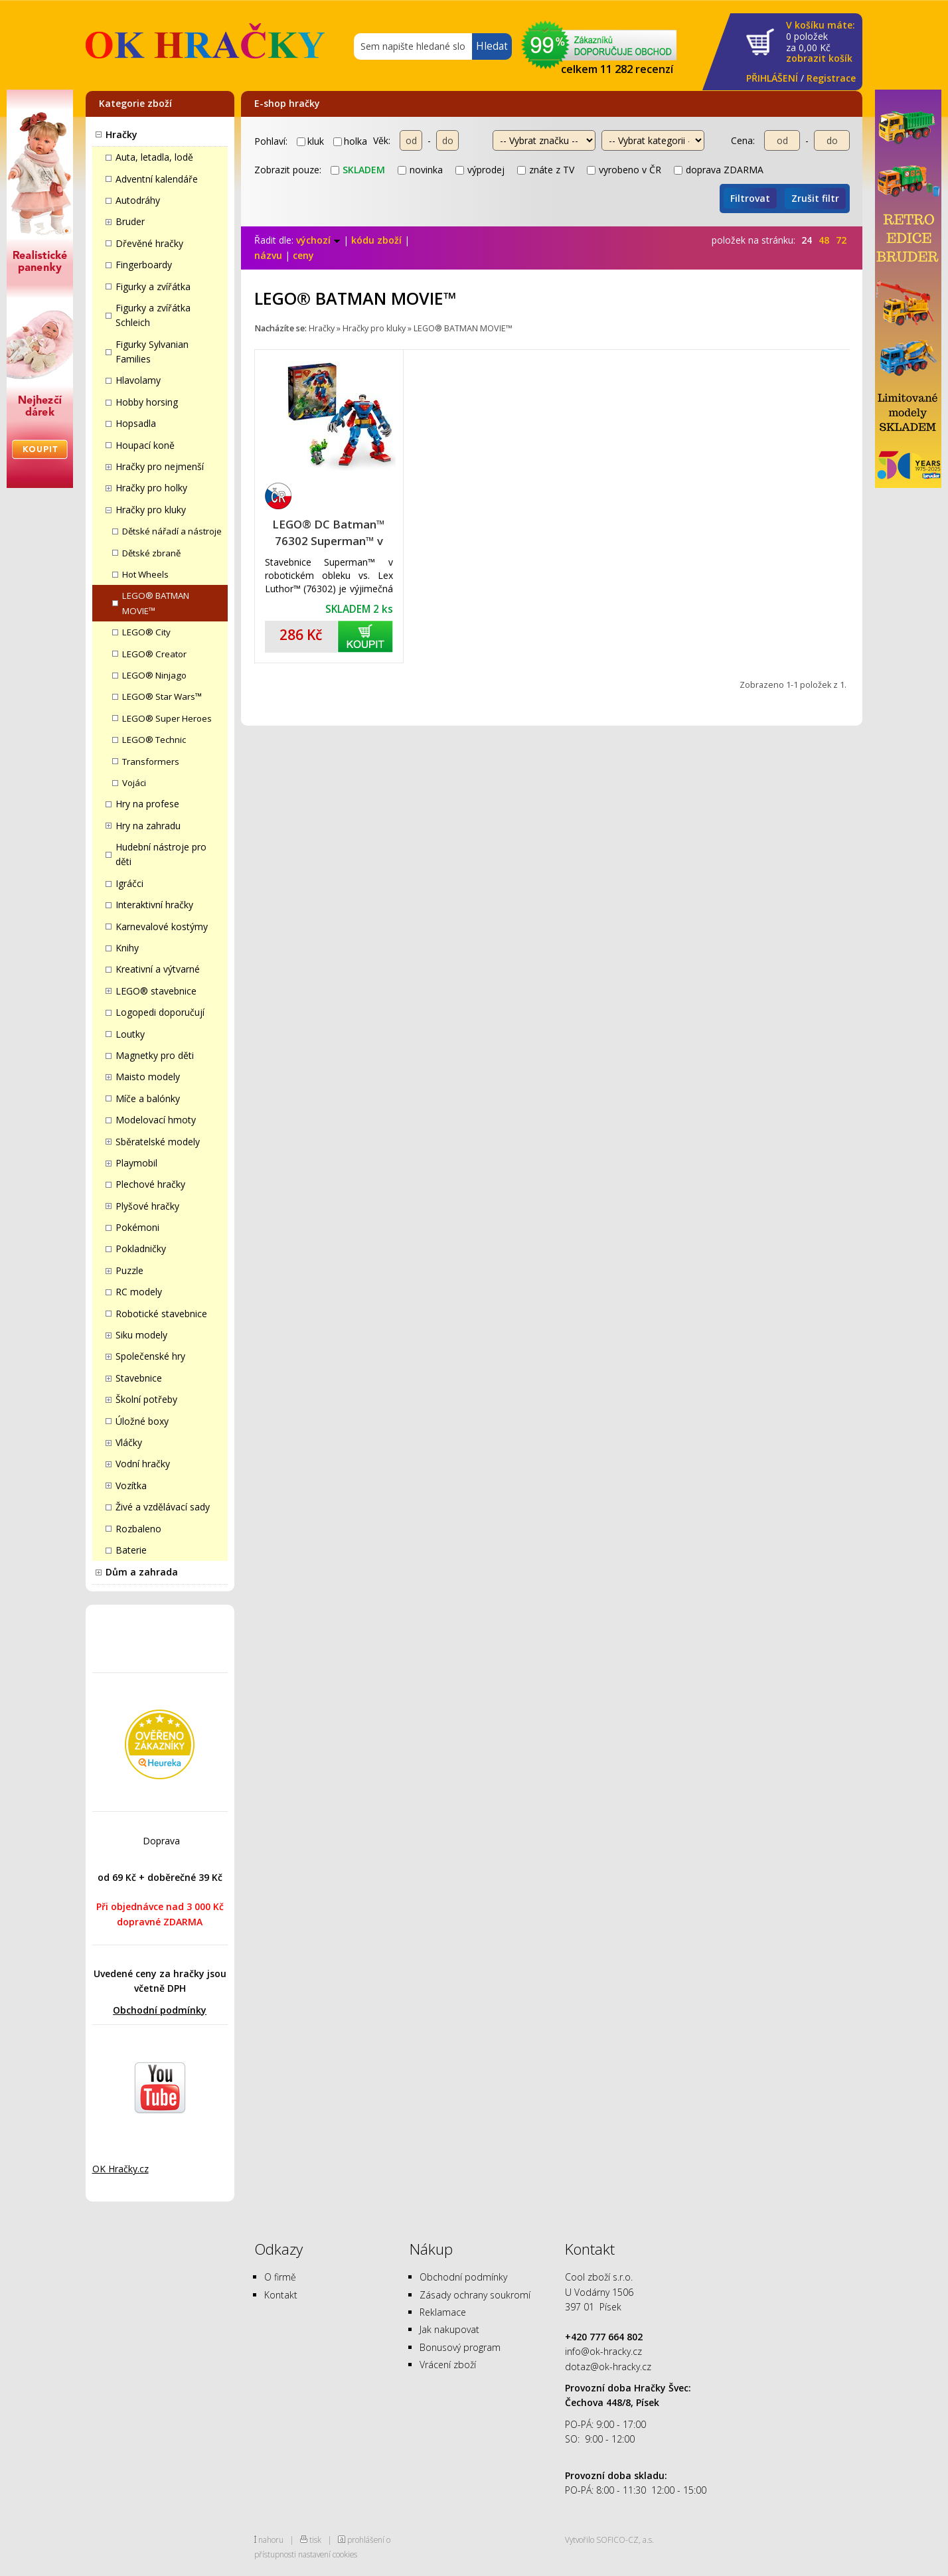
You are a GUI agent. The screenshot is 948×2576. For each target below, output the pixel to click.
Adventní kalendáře (157, 179)
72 (841, 240)
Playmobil (136, 1163)
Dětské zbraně (151, 553)
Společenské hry (150, 1356)
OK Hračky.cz (120, 2168)
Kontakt (280, 2295)
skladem (358, 169)
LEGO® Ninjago (154, 675)
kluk (310, 141)
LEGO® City (146, 632)
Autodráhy (138, 200)
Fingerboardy (144, 264)
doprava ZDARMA (718, 169)
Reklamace (443, 2312)
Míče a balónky (148, 1098)
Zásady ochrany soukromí (475, 2295)
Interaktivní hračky (154, 904)
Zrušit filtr (815, 198)
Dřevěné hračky (149, 243)
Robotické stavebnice (161, 1313)
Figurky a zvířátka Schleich (153, 315)
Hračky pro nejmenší (160, 466)
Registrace (831, 78)
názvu (268, 255)
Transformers (150, 761)
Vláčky (129, 1442)
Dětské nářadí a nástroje (172, 531)
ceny (303, 255)
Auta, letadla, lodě (154, 157)
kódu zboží (376, 240)
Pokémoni (137, 1227)
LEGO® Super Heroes (167, 718)
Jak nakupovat (449, 2329)
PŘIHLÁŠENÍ (772, 78)
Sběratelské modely (158, 1141)
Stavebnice (139, 1378)
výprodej (480, 169)
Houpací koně (145, 445)
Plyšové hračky (147, 1206)
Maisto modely (148, 1076)
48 (824, 240)
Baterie (131, 1550)
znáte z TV (545, 169)
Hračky (121, 134)
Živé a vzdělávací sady (163, 1506)
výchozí (318, 240)
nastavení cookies (327, 2554)
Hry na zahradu (148, 825)
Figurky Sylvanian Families (152, 351)
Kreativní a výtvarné (158, 969)
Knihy (127, 947)
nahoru (270, 2539)
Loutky (130, 1034)
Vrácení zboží (448, 2364)
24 (806, 240)
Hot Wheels (145, 574)
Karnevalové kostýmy (162, 926)
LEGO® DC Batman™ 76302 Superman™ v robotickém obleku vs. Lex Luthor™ (329, 533)
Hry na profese (147, 803)
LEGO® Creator (154, 654)
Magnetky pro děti (155, 1055)
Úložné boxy (142, 1421)
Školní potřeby (146, 1399)
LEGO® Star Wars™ (162, 696)
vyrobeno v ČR (624, 169)
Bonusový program (460, 2347)
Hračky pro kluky (151, 509)
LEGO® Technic (154, 740)
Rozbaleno (138, 1528)
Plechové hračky (150, 1184)
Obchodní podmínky (159, 2010)
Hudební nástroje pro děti (161, 854)
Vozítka (131, 1485)
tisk (315, 2539)
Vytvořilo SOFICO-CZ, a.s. (609, 2539)
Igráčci (129, 883)
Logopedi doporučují (160, 1012)
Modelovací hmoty (156, 1119)
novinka (420, 169)
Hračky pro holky (151, 487)
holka (350, 141)
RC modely (139, 1291)
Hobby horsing (147, 402)
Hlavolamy (138, 380)
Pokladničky (141, 1248)
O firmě (280, 2277)
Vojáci (134, 783)
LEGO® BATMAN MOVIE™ (155, 603)
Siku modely (141, 1334)
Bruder (130, 221)
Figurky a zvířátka (153, 286)
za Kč (820, 42)
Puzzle (129, 1270)
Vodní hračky (143, 1463)
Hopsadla (136, 423)
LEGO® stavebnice (156, 991)
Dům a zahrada (142, 1572)
